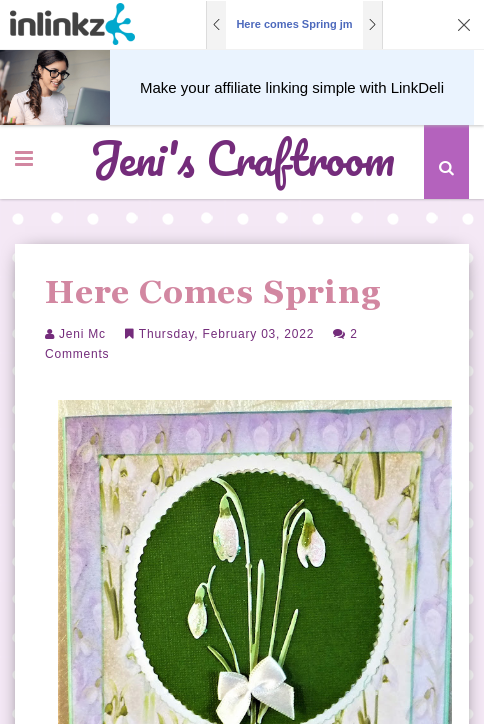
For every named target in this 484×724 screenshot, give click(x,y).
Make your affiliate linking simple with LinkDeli (292, 87)
